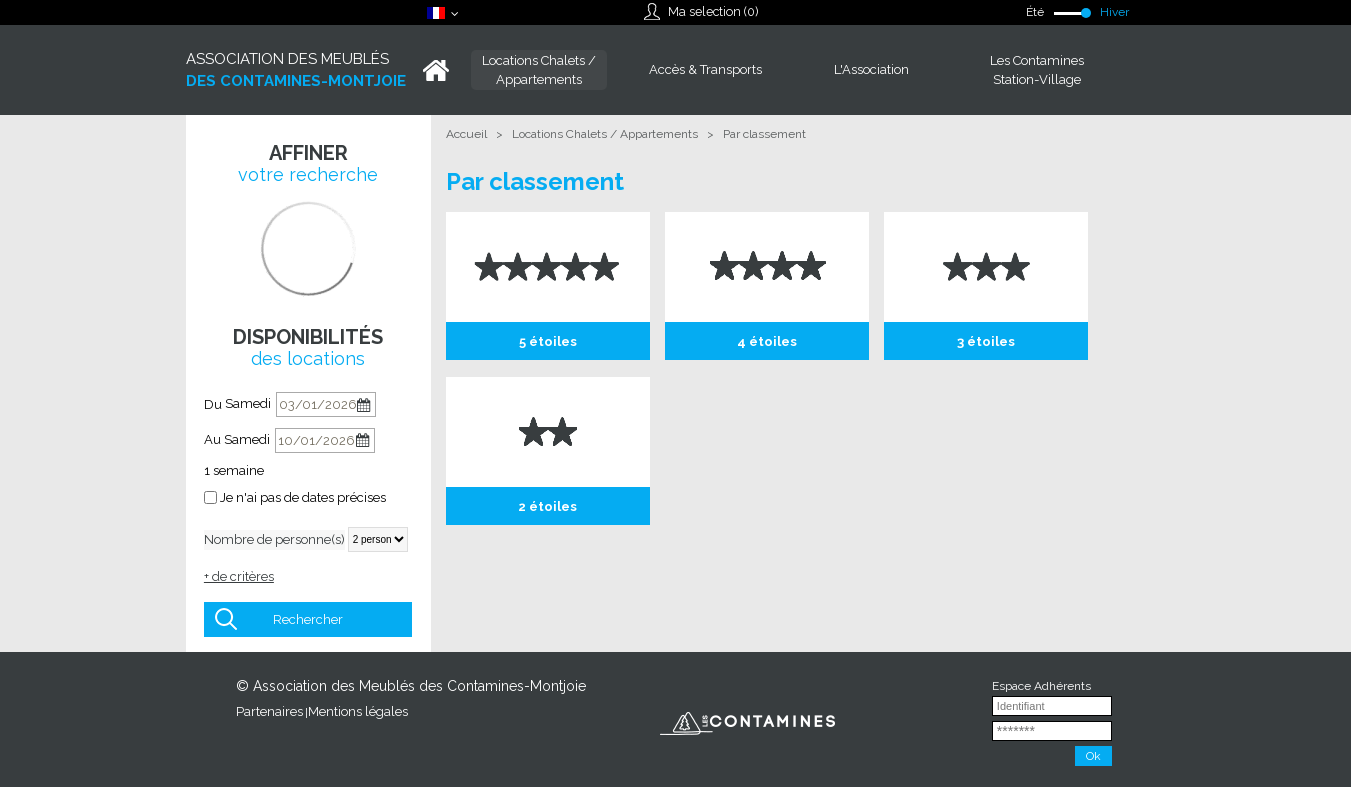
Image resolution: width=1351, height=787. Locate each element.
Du (213, 404)
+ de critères (239, 576)
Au (212, 439)
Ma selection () (713, 11)
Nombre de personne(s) (274, 539)
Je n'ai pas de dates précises (303, 497)
